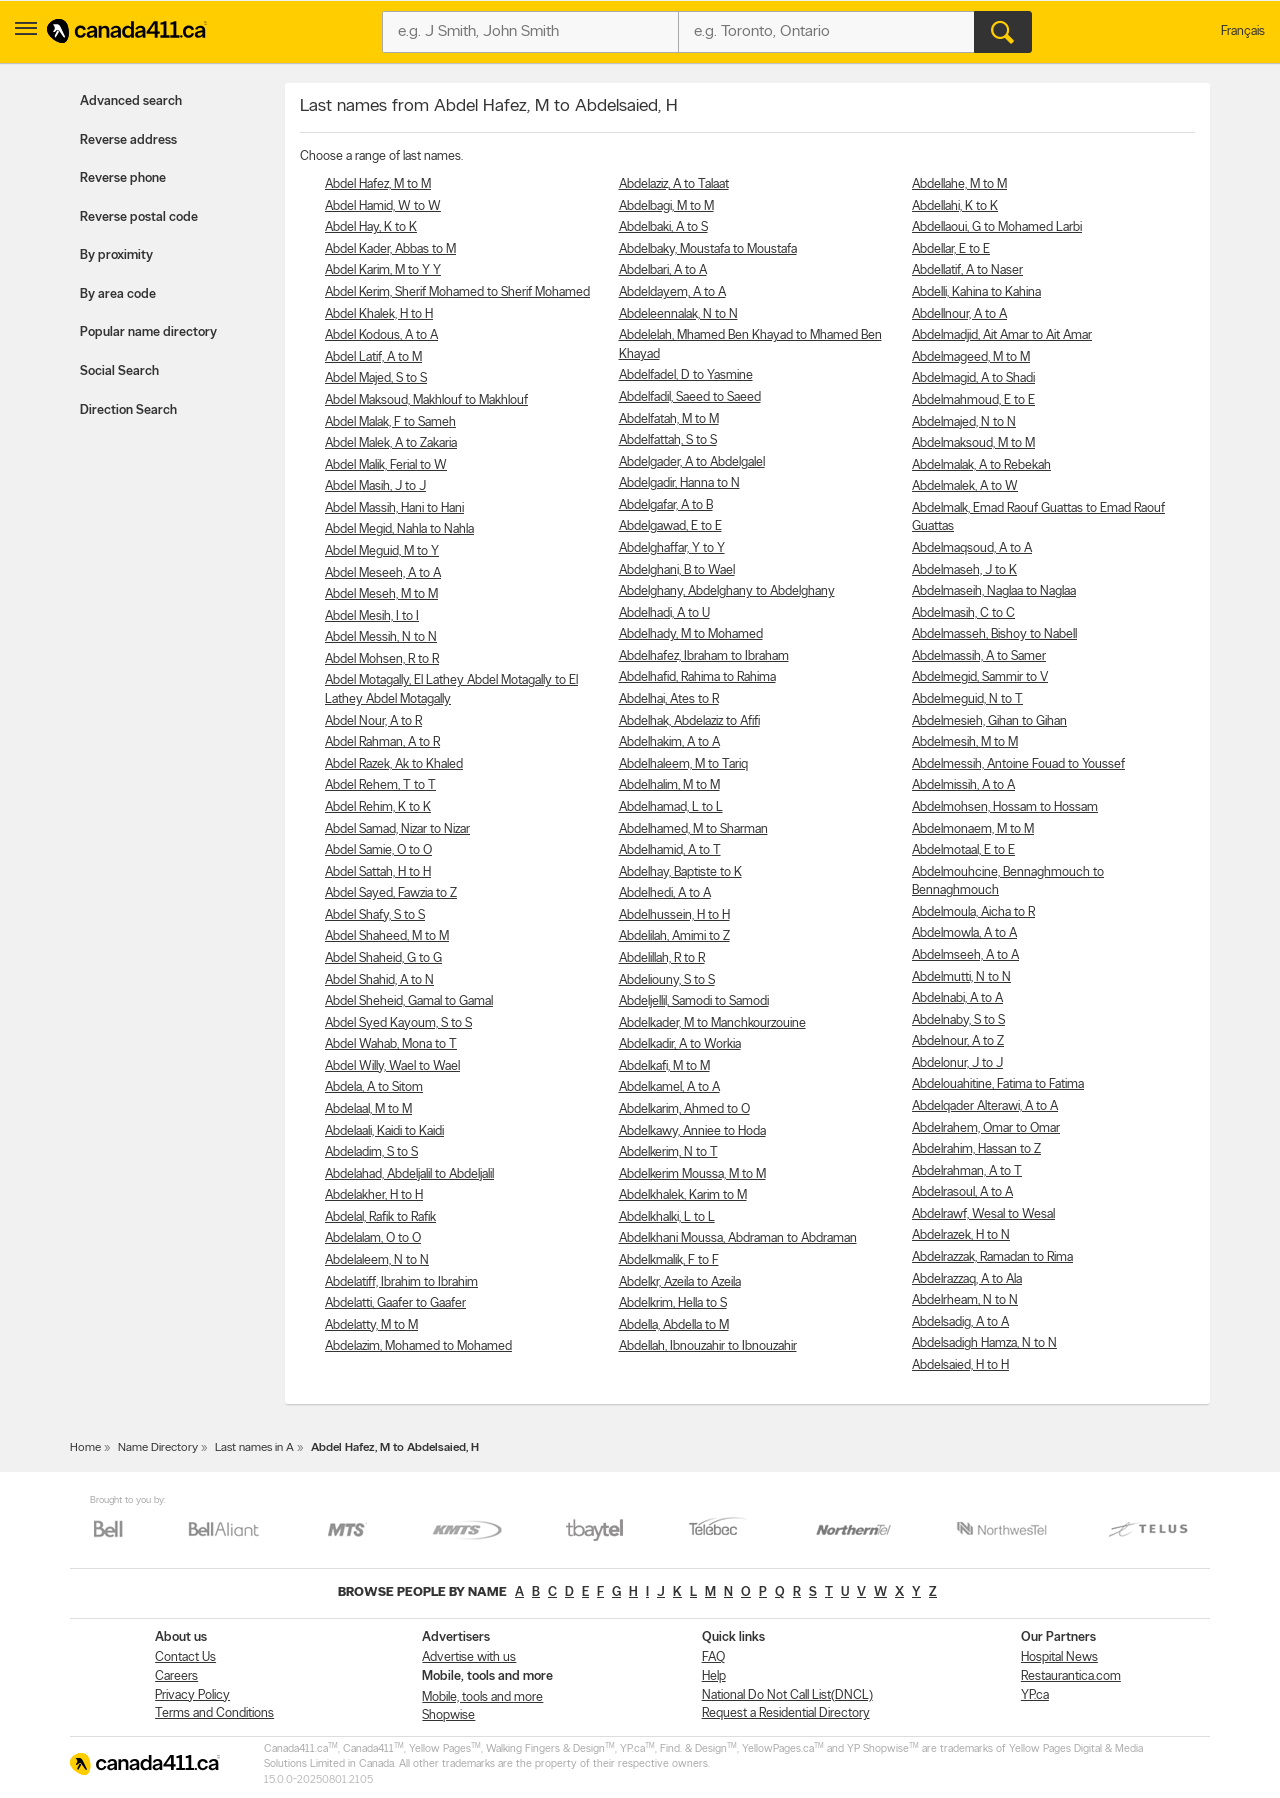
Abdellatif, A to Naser (967, 270)
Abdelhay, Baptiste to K (680, 872)
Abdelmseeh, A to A (965, 955)
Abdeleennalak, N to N (678, 314)
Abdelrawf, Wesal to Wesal (983, 1214)
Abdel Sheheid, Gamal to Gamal (409, 1001)
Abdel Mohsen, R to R (382, 659)
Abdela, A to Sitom (374, 1087)
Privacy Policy (192, 1695)
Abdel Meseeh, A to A (383, 573)
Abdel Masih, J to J (375, 486)
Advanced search (131, 101)
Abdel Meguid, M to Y (382, 551)
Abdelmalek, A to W (965, 486)
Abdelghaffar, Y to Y (672, 548)
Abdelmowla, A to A (964, 933)
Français (1243, 31)
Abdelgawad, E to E (670, 526)
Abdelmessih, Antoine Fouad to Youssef (1018, 764)
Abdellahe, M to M (959, 184)
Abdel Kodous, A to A (381, 335)
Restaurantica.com (1071, 1676)
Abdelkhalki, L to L (667, 1217)
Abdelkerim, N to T (668, 1152)
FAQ (713, 1657)
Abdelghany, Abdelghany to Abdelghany (727, 591)
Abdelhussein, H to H (674, 915)
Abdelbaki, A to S (663, 227)
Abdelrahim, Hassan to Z (976, 1149)
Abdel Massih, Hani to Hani (394, 508)
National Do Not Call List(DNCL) (787, 1695)
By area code (118, 294)
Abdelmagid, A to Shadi (973, 378)
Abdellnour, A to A (959, 314)
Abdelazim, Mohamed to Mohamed (418, 1346)
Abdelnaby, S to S (958, 1020)
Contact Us (185, 1657)
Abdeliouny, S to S (667, 980)
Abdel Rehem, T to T (380, 785)
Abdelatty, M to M (371, 1325)
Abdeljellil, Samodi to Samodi (694, 1001)
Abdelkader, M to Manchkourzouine (712, 1023)
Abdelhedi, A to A (665, 893)
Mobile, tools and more (482, 1697)
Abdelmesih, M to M (965, 742)
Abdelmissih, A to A (963, 785)
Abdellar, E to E (951, 249)
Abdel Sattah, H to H (378, 872)
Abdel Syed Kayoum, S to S (398, 1023)
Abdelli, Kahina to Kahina (976, 292)
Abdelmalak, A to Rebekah (981, 465)
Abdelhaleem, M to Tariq (683, 764)
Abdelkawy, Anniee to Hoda (692, 1131)
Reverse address (128, 140)
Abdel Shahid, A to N (379, 980)
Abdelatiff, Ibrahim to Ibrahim (401, 1282)
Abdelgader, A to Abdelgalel (692, 462)
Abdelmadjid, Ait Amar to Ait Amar (1002, 335)
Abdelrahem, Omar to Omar (986, 1128)
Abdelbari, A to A (663, 270)
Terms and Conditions (214, 1713)
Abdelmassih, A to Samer (979, 656)
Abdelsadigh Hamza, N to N (984, 1343)
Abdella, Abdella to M (674, 1325)
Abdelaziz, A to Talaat (674, 184)
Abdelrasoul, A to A (962, 1192)
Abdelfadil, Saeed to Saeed (690, 397)
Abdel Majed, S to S (376, 378)
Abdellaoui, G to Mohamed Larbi (997, 227)
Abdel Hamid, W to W (383, 206)
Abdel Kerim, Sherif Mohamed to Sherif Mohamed (457, 292)
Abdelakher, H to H (374, 1195)
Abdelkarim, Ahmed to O (684, 1109)
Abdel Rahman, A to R (382, 742)
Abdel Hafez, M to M (378, 184)
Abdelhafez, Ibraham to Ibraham (704, 656)
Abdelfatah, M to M (669, 419)
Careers (176, 1676)
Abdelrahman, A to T (967, 1171)
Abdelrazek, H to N (961, 1235)
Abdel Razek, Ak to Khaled (394, 764)
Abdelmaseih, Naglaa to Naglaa (994, 591)
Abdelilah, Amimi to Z (674, 936)
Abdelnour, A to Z (958, 1041)
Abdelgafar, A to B (666, 505)
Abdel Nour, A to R (373, 721)
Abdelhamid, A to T (670, 850)
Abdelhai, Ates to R (669, 699)
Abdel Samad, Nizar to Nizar (397, 829)
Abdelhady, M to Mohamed (691, 634)
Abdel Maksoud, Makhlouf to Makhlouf (426, 400)
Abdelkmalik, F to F (669, 1260)
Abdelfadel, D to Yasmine (686, 375)
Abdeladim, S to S (371, 1152)
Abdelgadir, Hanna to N (679, 483)
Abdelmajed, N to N (964, 422)
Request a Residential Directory (786, 1713)
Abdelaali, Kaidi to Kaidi (384, 1131)
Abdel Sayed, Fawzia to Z (391, 893)
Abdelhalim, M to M (669, 785)
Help (714, 1676)
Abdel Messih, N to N (381, 637)
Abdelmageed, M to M (971, 357)
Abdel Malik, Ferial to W (386, 465)
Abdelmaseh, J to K (964, 570)
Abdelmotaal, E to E (963, 850)
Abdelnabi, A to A (957, 998)
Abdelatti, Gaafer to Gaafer (395, 1303)
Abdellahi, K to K (955, 206)
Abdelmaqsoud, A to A (972, 548)
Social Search (119, 371)
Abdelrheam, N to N (965, 1300)
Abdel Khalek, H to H (379, 314)
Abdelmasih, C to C (963, 613)
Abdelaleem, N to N (377, 1260)
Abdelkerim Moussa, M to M (692, 1174)
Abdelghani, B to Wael (677, 570)
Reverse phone (123, 178)
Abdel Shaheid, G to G (383, 958)
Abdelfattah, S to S (668, 440)
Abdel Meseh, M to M (381, 594)
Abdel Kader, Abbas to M (390, 249)
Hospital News (1059, 1657)
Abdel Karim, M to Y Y (383, 270)
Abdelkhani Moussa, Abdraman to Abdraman (738, 1238)
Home (85, 1448)
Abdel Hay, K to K (371, 227)
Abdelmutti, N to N (961, 977)
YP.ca (1035, 1695)
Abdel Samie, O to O (378, 850)
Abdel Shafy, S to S (375, 915)
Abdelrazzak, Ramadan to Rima (992, 1257)
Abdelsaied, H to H (960, 1365)
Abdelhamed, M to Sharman (693, 829)
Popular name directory (148, 332)
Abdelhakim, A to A (669, 742)
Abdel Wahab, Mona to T (391, 1044)
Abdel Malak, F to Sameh (390, 422)
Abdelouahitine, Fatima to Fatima (998, 1084)
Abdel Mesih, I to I (372, 616)
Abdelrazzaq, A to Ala (967, 1279)
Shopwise (448, 1715)
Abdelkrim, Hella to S (673, 1303)
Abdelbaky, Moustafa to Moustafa (708, 249)
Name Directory (158, 1448)
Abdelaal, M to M (368, 1109)
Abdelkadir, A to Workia (680, 1044)
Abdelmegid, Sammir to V (980, 677)
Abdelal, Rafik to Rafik (380, 1217)
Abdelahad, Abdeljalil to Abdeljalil (409, 1174)
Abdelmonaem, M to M (973, 829)
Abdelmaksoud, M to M (973, 443)
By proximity (116, 255)
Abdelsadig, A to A (960, 1322)
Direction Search (128, 410)
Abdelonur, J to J (957, 1063)
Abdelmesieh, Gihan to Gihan (989, 721)
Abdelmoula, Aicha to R (973, 912)
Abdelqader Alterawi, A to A (985, 1106)
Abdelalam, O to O (373, 1238)
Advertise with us (469, 1657)
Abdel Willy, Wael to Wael (392, 1066)
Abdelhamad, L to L (671, 807)
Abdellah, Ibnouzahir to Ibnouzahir (708, 1346)
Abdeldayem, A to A (672, 292)
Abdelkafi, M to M (664, 1066)
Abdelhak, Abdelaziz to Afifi (689, 721)
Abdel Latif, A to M (373, 357)
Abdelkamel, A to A (669, 1087)
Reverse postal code (139, 217)
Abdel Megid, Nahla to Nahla (399, 529)
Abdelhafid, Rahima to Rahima (697, 677)
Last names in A (254, 1448)
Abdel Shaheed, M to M (387, 936)
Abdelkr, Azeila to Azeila (680, 1282)
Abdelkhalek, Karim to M (683, 1195)
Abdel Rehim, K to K (378, 807)
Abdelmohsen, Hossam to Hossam (1005, 807)
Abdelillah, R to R (662, 958)
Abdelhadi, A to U (664, 613)
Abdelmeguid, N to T (967, 699)
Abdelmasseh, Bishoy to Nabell (994, 634)
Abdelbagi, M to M (666, 206)
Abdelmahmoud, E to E (973, 400)
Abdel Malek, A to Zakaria (391, 443)
